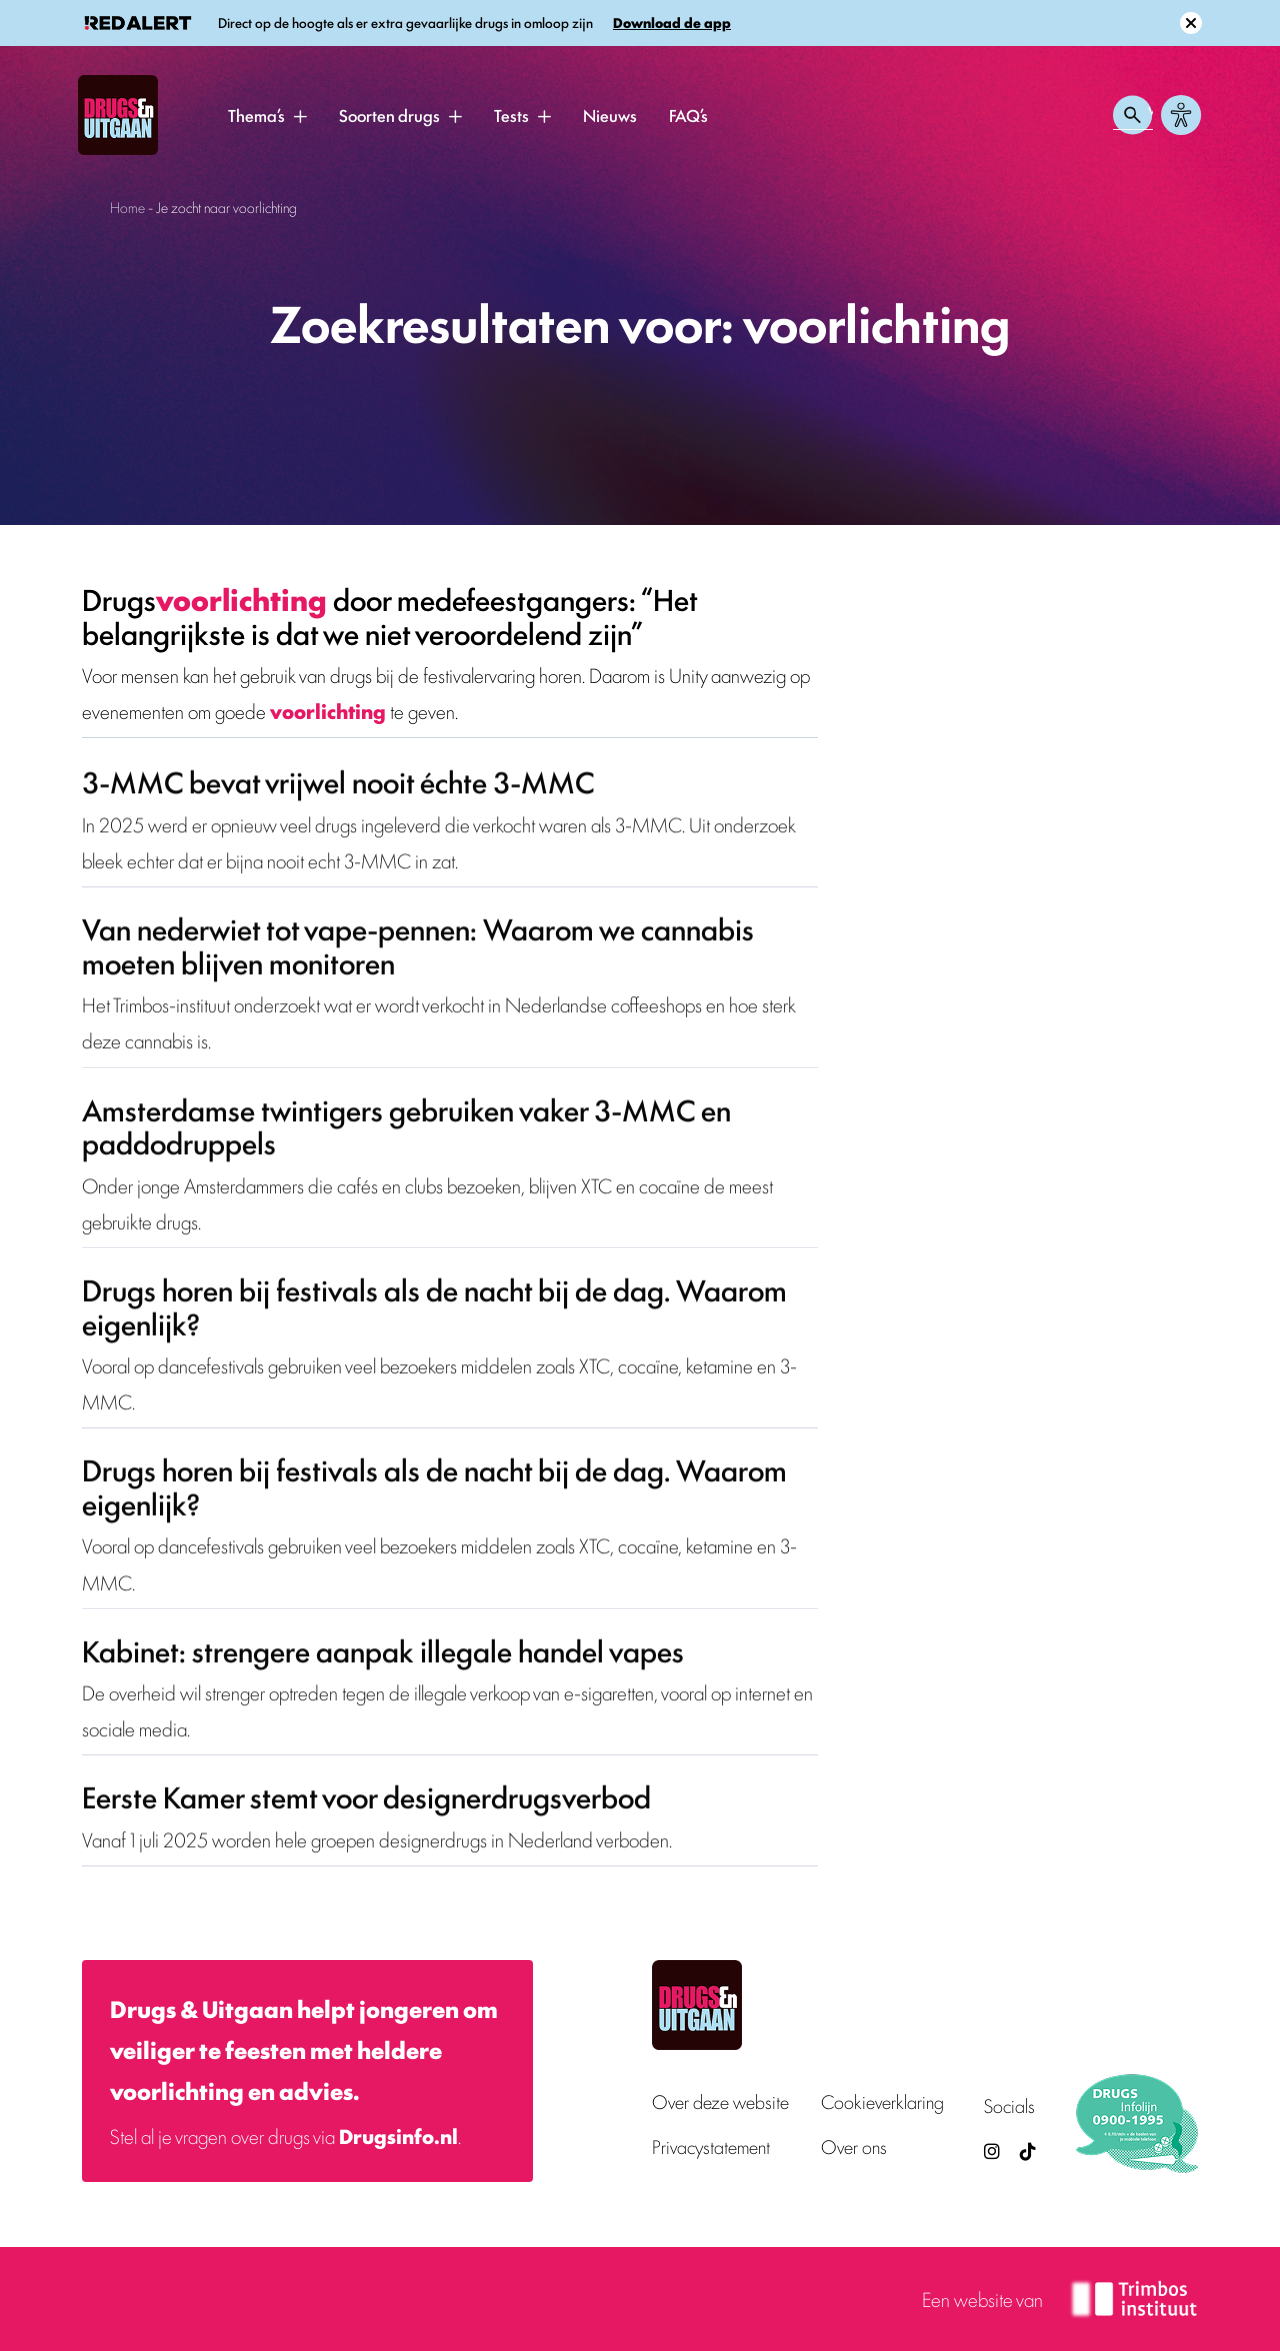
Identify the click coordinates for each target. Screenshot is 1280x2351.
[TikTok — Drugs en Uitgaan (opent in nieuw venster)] (1026, 2150)
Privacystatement (711, 2146)
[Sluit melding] (1191, 23)
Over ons (854, 2146)
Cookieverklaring (882, 2101)
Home (127, 206)
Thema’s (256, 115)
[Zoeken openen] (1133, 115)
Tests (511, 115)
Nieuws (610, 115)
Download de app (672, 22)
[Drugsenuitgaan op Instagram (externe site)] (992, 2150)
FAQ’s (688, 115)
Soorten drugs (389, 115)
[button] (300, 116)
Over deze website (720, 2101)
